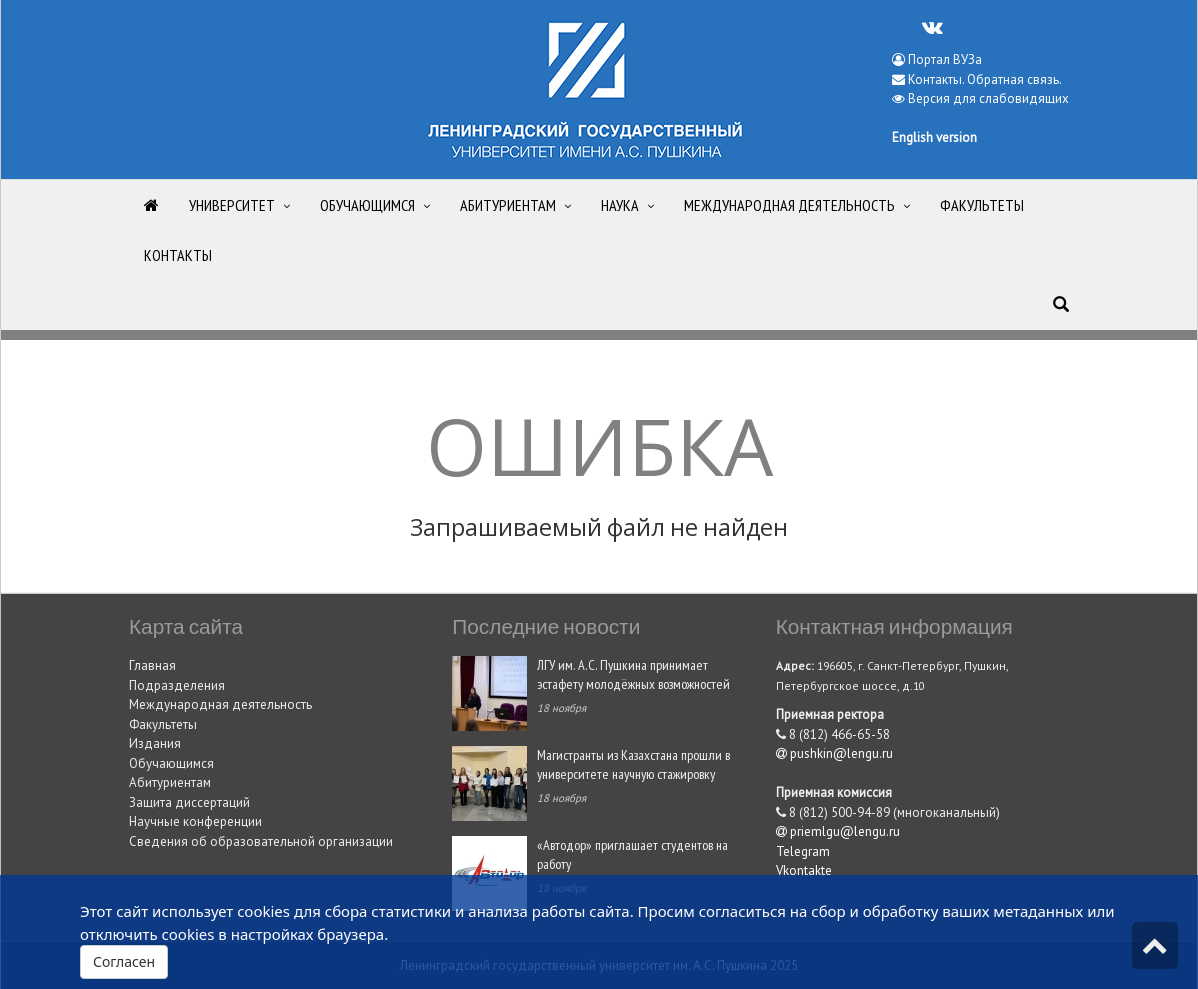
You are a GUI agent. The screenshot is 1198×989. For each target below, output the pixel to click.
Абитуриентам (170, 782)
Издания (155, 743)
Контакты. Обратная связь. (985, 79)
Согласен (124, 961)
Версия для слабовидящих (988, 98)
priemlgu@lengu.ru (838, 831)
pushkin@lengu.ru (834, 753)
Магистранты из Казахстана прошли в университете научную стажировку (633, 764)
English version (934, 137)
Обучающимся (171, 763)
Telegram (803, 851)
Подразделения (177, 685)
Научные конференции (195, 821)
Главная (152, 665)
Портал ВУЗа (937, 59)
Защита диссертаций (189, 802)
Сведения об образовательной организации (261, 841)
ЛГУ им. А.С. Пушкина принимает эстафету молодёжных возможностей (633, 674)
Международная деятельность (220, 704)
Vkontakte (804, 870)
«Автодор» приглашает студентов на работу (632, 854)
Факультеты (163, 724)
